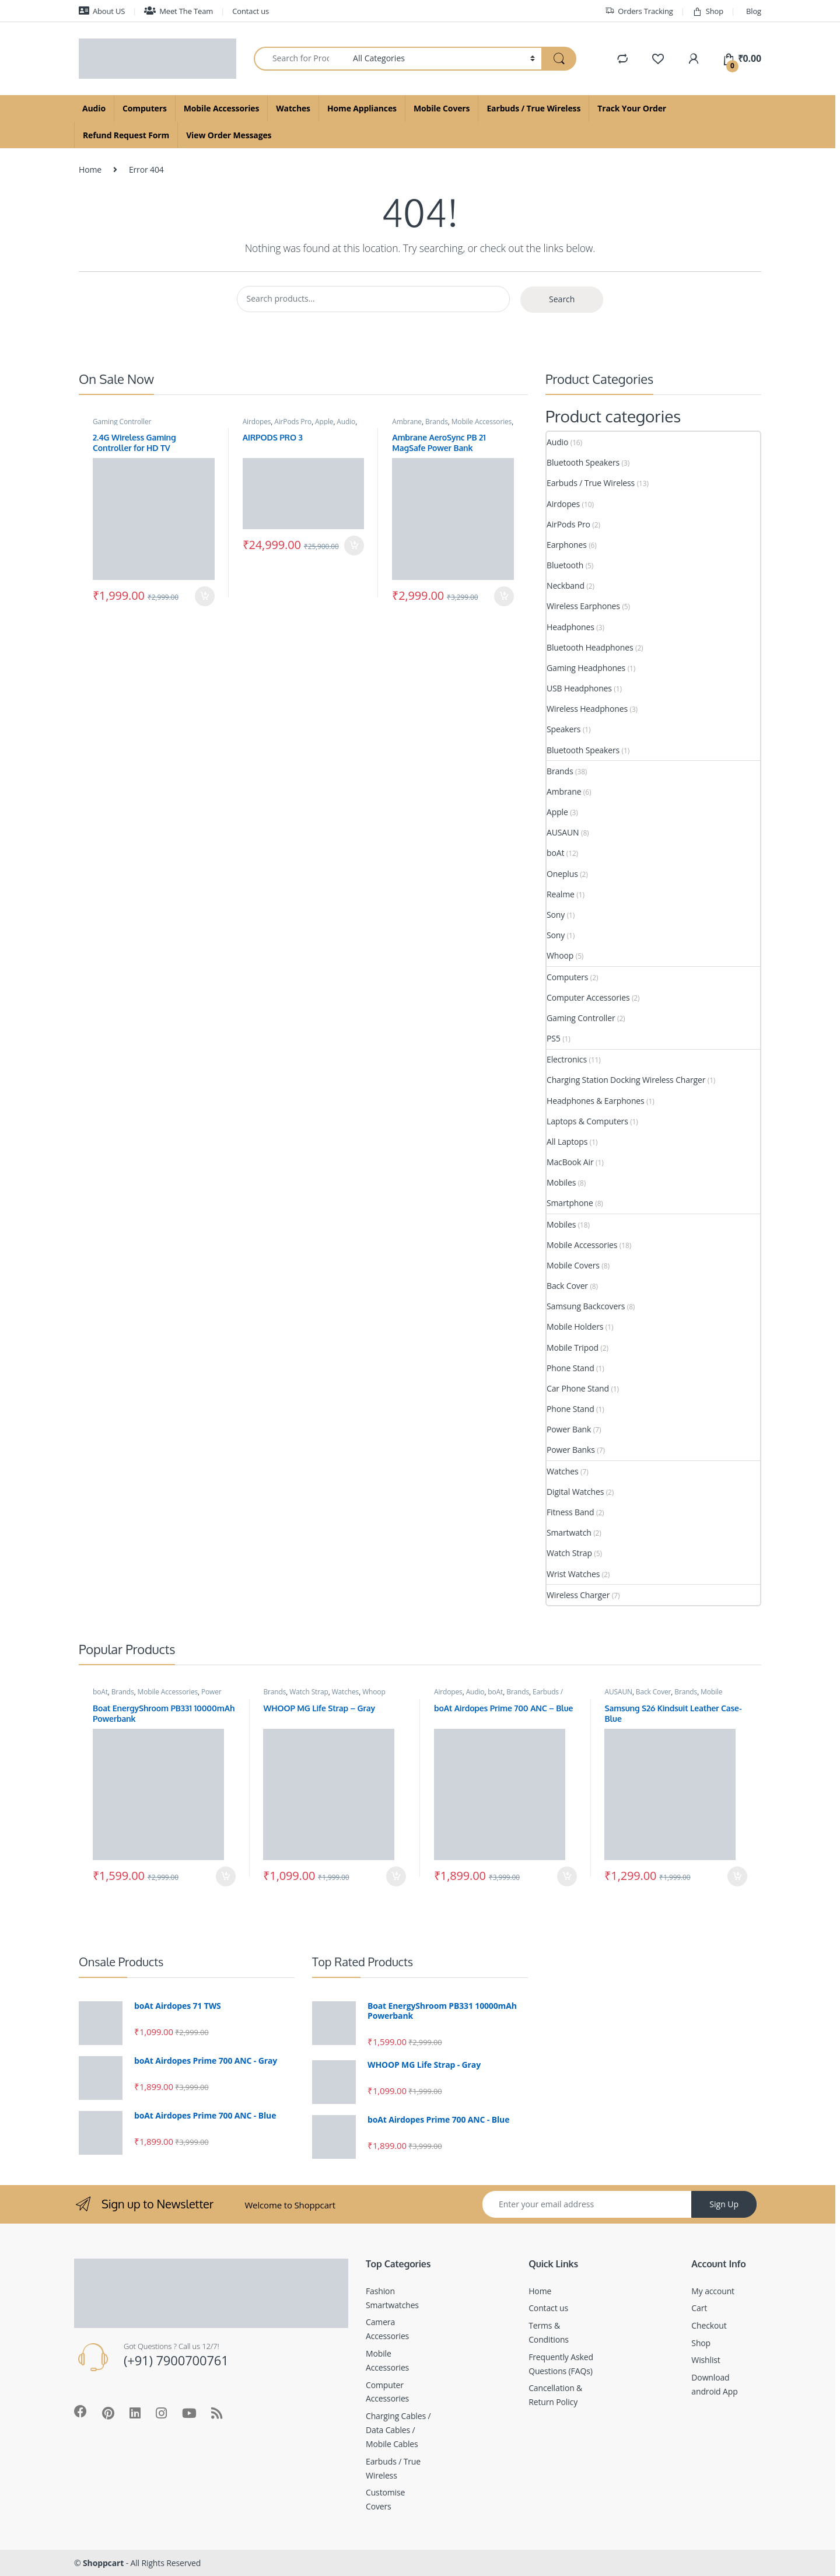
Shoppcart (103, 2562)
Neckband (565, 585)
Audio (94, 108)
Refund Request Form (126, 135)
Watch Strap (569, 1552)
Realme (561, 894)
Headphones (570, 626)
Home (90, 169)
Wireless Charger (578, 1594)
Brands (436, 422)
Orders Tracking (639, 11)
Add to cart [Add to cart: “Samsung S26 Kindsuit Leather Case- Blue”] (737, 1876)
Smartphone (570, 1202)
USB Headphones (579, 688)
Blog (753, 11)
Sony (556, 914)
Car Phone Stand (578, 1388)
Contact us (250, 11)
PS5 (554, 1038)
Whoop (560, 955)
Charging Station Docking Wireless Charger (626, 1079)
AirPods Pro (293, 422)
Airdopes (257, 422)
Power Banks (571, 1449)
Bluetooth (565, 565)
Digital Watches (575, 1491)
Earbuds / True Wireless (533, 108)
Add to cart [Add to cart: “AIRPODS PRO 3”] (354, 545)
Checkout (708, 2325)
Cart (699, 2307)
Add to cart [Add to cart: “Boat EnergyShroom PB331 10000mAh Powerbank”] (226, 1876)
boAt (555, 852)
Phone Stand (570, 1367)
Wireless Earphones (583, 605)
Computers (145, 108)
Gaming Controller (122, 422)
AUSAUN (563, 832)
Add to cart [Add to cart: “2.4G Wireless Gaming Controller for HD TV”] (205, 596)
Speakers (563, 729)
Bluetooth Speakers (583, 462)
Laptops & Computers (587, 1121)
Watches (293, 108)
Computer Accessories (588, 997)
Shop (707, 11)
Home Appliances (362, 108)
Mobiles (561, 1182)
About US (102, 11)
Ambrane (407, 422)
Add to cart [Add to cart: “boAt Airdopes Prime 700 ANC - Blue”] (567, 1876)
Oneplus (562, 873)
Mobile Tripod (572, 1347)
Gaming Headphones (586, 667)
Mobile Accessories (221, 108)
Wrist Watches (573, 1573)
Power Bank (569, 1429)
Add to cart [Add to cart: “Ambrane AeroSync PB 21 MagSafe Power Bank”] (504, 596)
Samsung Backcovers (586, 1306)
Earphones (567, 544)
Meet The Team (178, 11)
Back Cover (567, 1285)
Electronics (567, 1059)
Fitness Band (570, 1512)
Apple (324, 422)
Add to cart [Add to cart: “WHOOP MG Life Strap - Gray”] (396, 1876)
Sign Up (723, 2204)
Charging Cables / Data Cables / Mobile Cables (398, 2429)
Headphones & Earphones (596, 1100)
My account (712, 2291)
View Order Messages (228, 135)
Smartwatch (569, 1532)
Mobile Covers (442, 108)
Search (562, 299)
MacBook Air (570, 1162)
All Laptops (567, 1141)
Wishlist (705, 2359)
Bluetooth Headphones (590, 647)
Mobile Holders (575, 1326)
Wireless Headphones (587, 708)
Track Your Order (631, 108)
